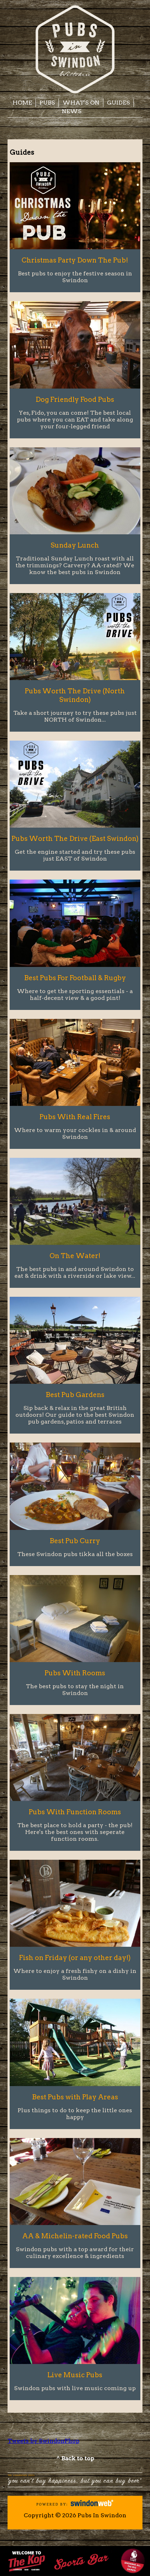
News (71, 111)
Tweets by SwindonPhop (43, 2440)
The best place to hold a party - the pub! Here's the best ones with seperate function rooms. (74, 1832)
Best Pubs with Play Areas (75, 2097)
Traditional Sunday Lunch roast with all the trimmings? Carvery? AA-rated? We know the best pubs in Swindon (74, 565)
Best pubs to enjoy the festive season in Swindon (75, 277)
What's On (80, 102)
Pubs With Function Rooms (75, 1812)
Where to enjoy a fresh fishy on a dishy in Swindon (74, 1974)
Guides (118, 102)
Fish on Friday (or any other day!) (75, 1958)
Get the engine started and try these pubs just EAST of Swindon (75, 855)
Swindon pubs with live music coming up (75, 2388)
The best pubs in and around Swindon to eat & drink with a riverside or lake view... (74, 1272)
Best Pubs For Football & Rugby (75, 978)
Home (22, 102)
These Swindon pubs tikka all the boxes (75, 1554)
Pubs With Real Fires (74, 1117)
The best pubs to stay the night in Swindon (75, 1689)
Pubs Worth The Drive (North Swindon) (75, 695)
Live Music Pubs (74, 2375)
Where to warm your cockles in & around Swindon (75, 1133)
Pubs (47, 102)
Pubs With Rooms (74, 1673)
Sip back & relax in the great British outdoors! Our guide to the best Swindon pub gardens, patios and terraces (74, 1415)
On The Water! (75, 1256)
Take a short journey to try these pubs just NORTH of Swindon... (75, 716)
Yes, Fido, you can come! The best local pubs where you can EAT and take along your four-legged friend (75, 419)
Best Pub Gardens (75, 1395)
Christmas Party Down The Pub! (75, 260)
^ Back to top (75, 2458)
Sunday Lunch (75, 545)
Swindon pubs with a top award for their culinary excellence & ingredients (75, 2252)
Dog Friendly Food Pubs (75, 399)
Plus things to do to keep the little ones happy (75, 2113)
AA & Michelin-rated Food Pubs (75, 2236)
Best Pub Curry (75, 1541)
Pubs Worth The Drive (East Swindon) (75, 838)
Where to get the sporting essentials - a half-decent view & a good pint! (75, 994)
